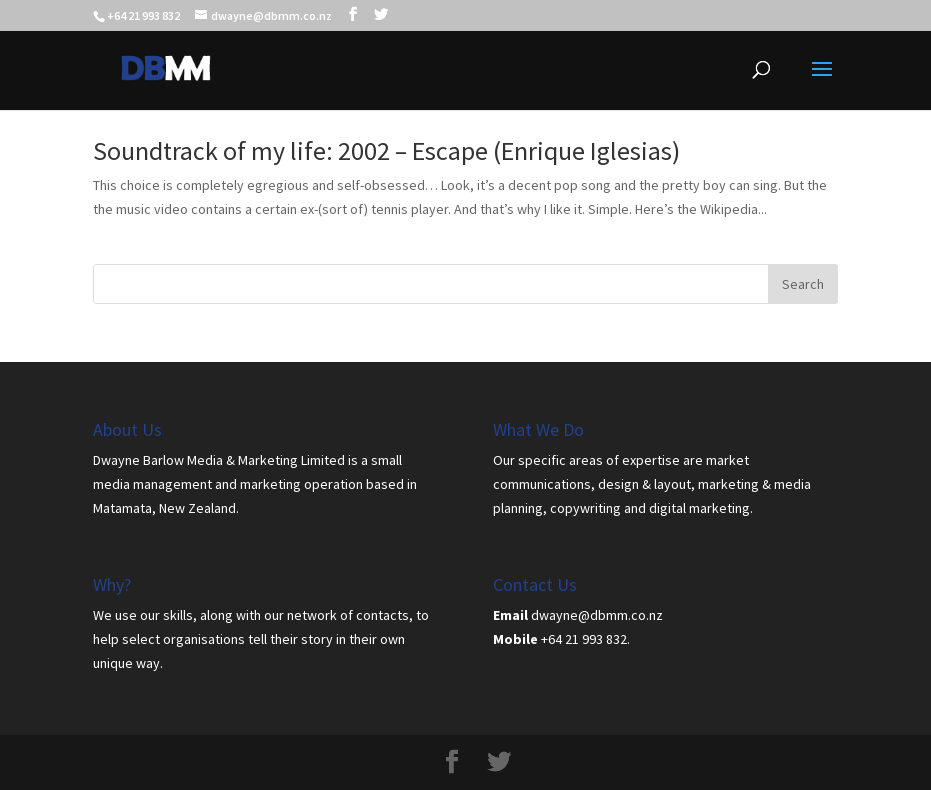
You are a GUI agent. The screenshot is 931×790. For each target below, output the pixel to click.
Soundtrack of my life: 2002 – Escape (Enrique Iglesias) (386, 150)
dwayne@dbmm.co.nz (597, 615)
